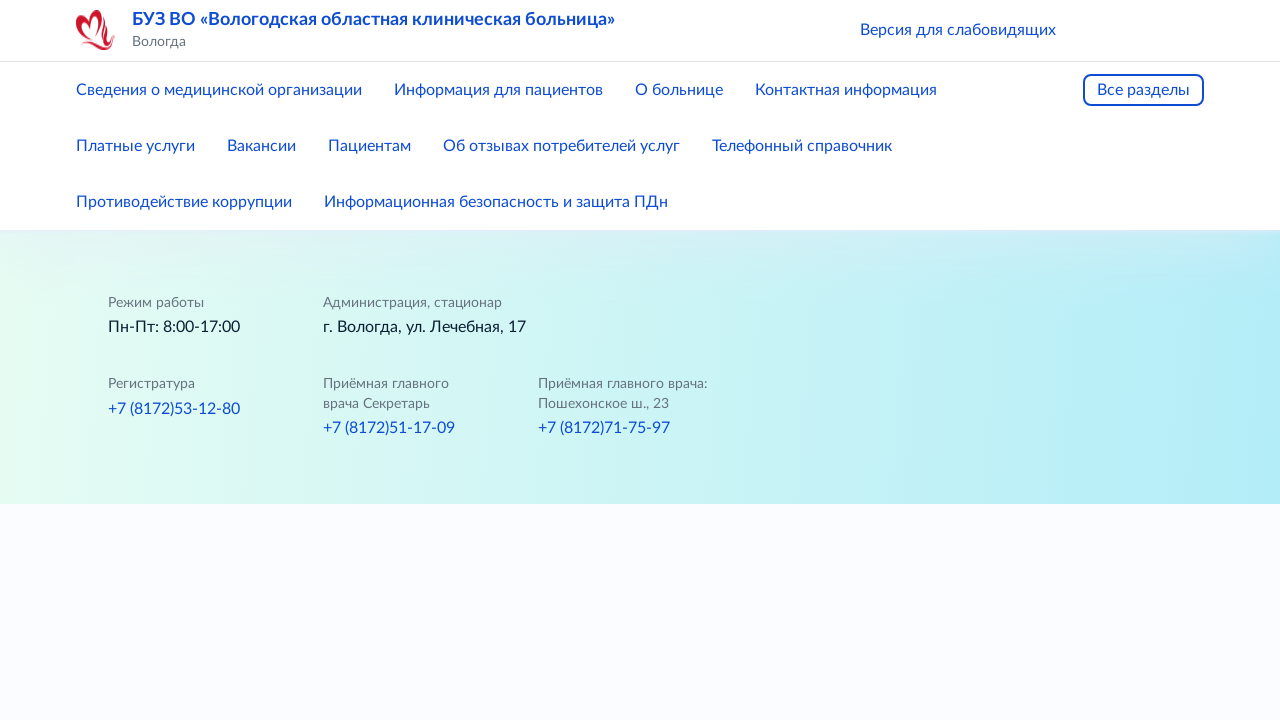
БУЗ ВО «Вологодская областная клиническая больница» (373, 20)
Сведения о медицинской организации (219, 90)
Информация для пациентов (498, 90)
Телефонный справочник (802, 146)
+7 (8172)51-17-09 (389, 428)
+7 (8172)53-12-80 (174, 409)
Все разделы (1143, 90)
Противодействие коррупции (184, 202)
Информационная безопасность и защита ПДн (496, 202)
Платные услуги (135, 146)
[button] (1100, 30)
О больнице (679, 90)
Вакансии (261, 146)
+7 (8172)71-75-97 (604, 428)
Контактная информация (846, 90)
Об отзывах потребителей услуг (561, 146)
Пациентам (369, 146)
